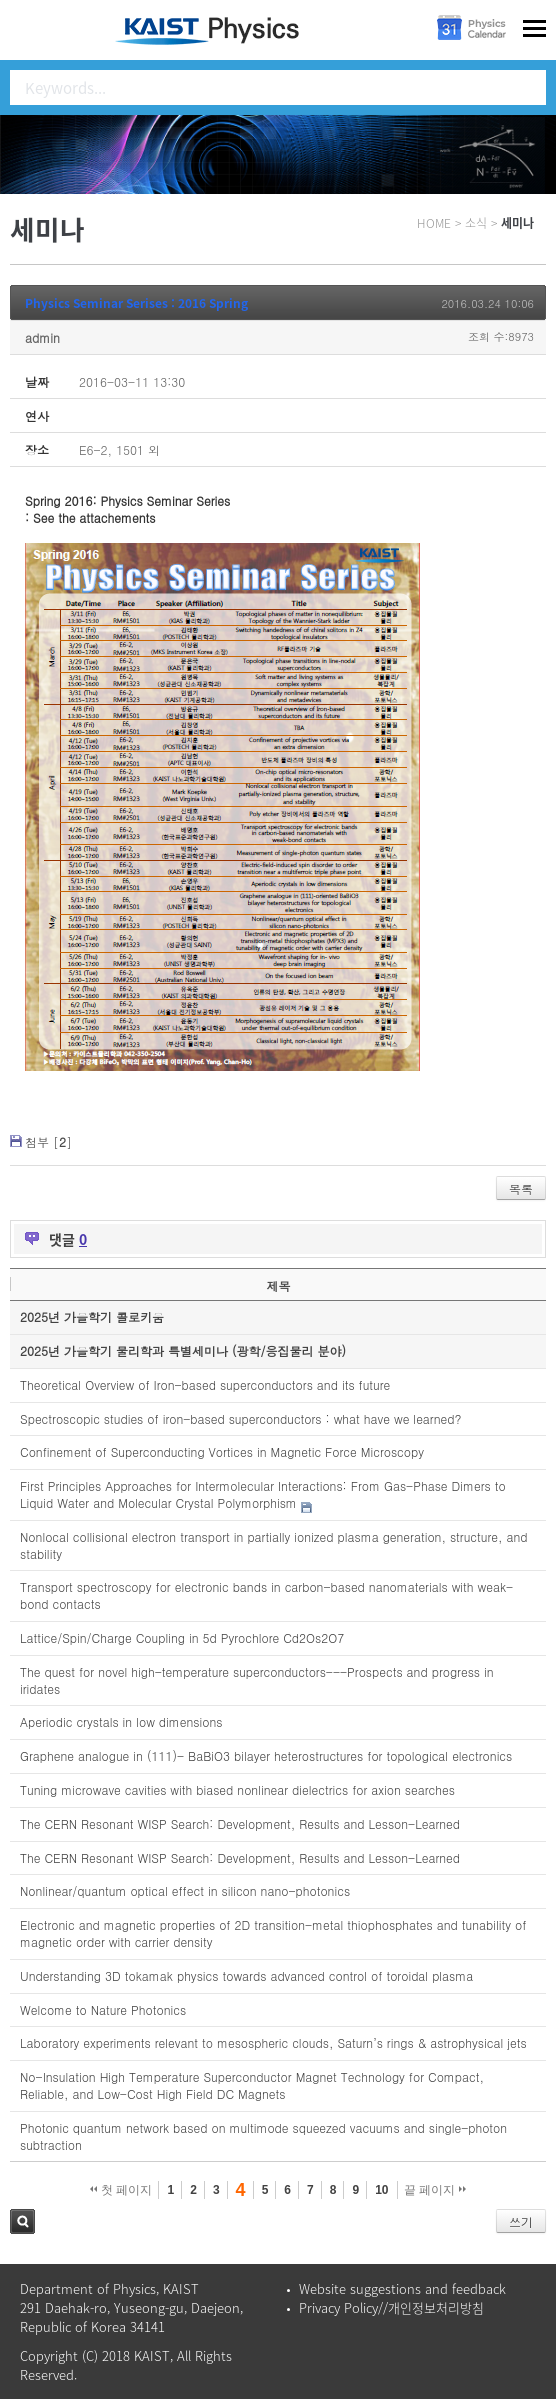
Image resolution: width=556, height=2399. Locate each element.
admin (42, 337)
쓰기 (521, 2221)
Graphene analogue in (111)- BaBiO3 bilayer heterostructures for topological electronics (266, 1755)
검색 (22, 2221)
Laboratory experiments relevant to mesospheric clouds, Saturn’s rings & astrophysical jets (273, 2042)
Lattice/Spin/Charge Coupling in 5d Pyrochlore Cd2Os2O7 (182, 1637)
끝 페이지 (435, 2190)
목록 (521, 1188)
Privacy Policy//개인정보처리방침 (391, 2307)
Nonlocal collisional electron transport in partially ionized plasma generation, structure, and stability (274, 1545)
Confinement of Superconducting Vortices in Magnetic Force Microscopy (222, 1451)
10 (381, 2190)
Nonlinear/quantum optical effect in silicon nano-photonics (185, 1890)
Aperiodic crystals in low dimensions (121, 1721)
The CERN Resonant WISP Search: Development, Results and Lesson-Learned (240, 1823)
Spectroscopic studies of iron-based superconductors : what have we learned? (240, 1418)
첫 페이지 (121, 2190)
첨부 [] (48, 1141)
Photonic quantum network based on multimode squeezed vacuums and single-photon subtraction (263, 2136)
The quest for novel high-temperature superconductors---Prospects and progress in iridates (257, 1680)
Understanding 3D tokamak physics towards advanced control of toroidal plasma (246, 1975)
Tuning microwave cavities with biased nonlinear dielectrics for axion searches (237, 1789)
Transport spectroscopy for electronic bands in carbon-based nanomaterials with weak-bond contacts (266, 1595)
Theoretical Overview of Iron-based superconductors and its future (205, 1384)
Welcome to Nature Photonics (103, 2009)
